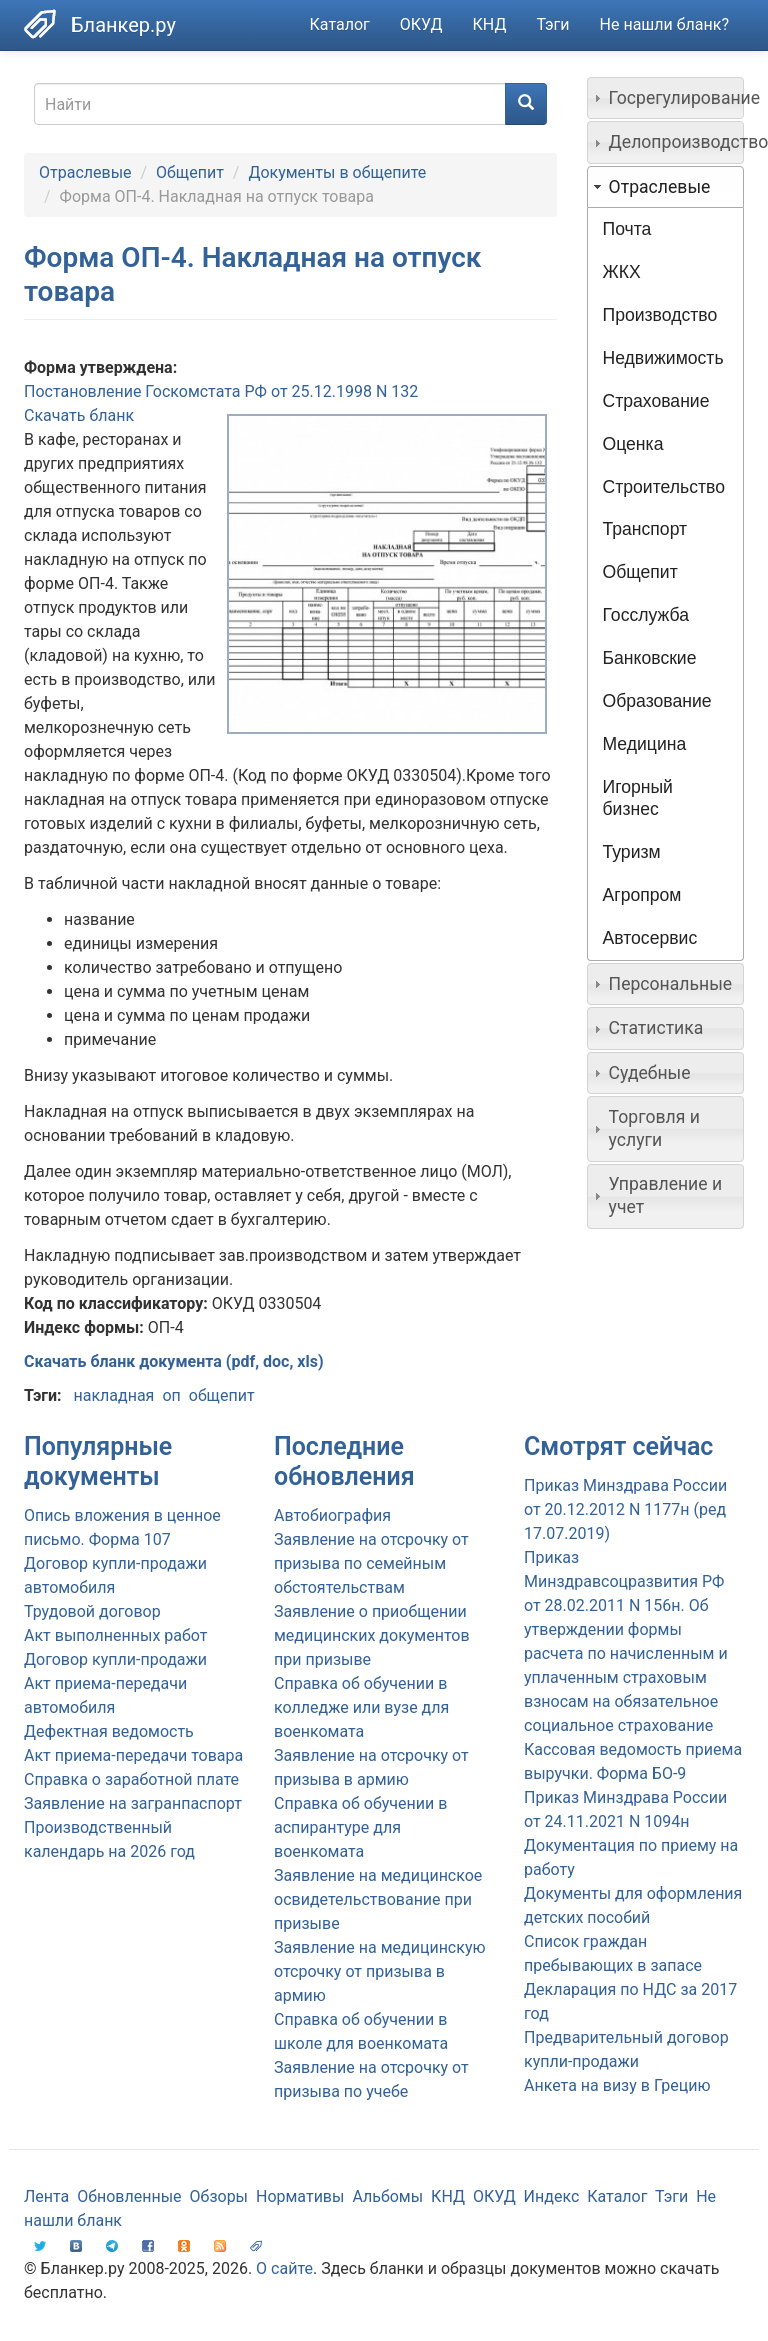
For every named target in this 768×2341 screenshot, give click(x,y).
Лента (46, 2196)
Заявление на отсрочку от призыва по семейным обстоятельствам (371, 1563)
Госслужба (646, 615)
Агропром (642, 895)
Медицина (645, 744)
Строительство (664, 487)
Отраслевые (85, 172)
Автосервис (650, 938)
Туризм (632, 852)
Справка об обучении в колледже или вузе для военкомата (361, 1707)
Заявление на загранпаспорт (133, 1803)
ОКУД (421, 24)
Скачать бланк (79, 415)
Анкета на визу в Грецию (617, 2085)
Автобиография (332, 1515)
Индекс (552, 2196)
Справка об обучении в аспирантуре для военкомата (360, 1827)
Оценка (633, 444)
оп (171, 1395)
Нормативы (300, 2196)
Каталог (340, 24)
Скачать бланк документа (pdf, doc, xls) (174, 1361)
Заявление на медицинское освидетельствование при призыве (378, 1899)
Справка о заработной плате (131, 1779)
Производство (660, 315)
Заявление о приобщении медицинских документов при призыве (372, 1635)
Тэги (552, 24)
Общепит (190, 172)
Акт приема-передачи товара (133, 1755)
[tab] (666, 98)
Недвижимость (663, 358)
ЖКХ (622, 272)
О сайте (284, 2268)
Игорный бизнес (638, 798)
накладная (113, 1395)
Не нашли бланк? (664, 24)
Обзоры (219, 2196)
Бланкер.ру (123, 25)
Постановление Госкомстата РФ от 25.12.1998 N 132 (221, 391)
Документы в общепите (337, 172)
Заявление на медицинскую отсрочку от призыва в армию (380, 1971)
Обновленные (129, 2196)
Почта (627, 229)
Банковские (650, 658)
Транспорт (645, 529)
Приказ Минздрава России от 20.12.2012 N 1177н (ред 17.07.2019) (625, 1509)
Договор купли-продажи (115, 1659)
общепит (222, 1395)
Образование (657, 701)
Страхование (656, 401)
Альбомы (387, 2196)
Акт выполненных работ (115, 1635)
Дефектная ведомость (109, 1731)
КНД (490, 24)
